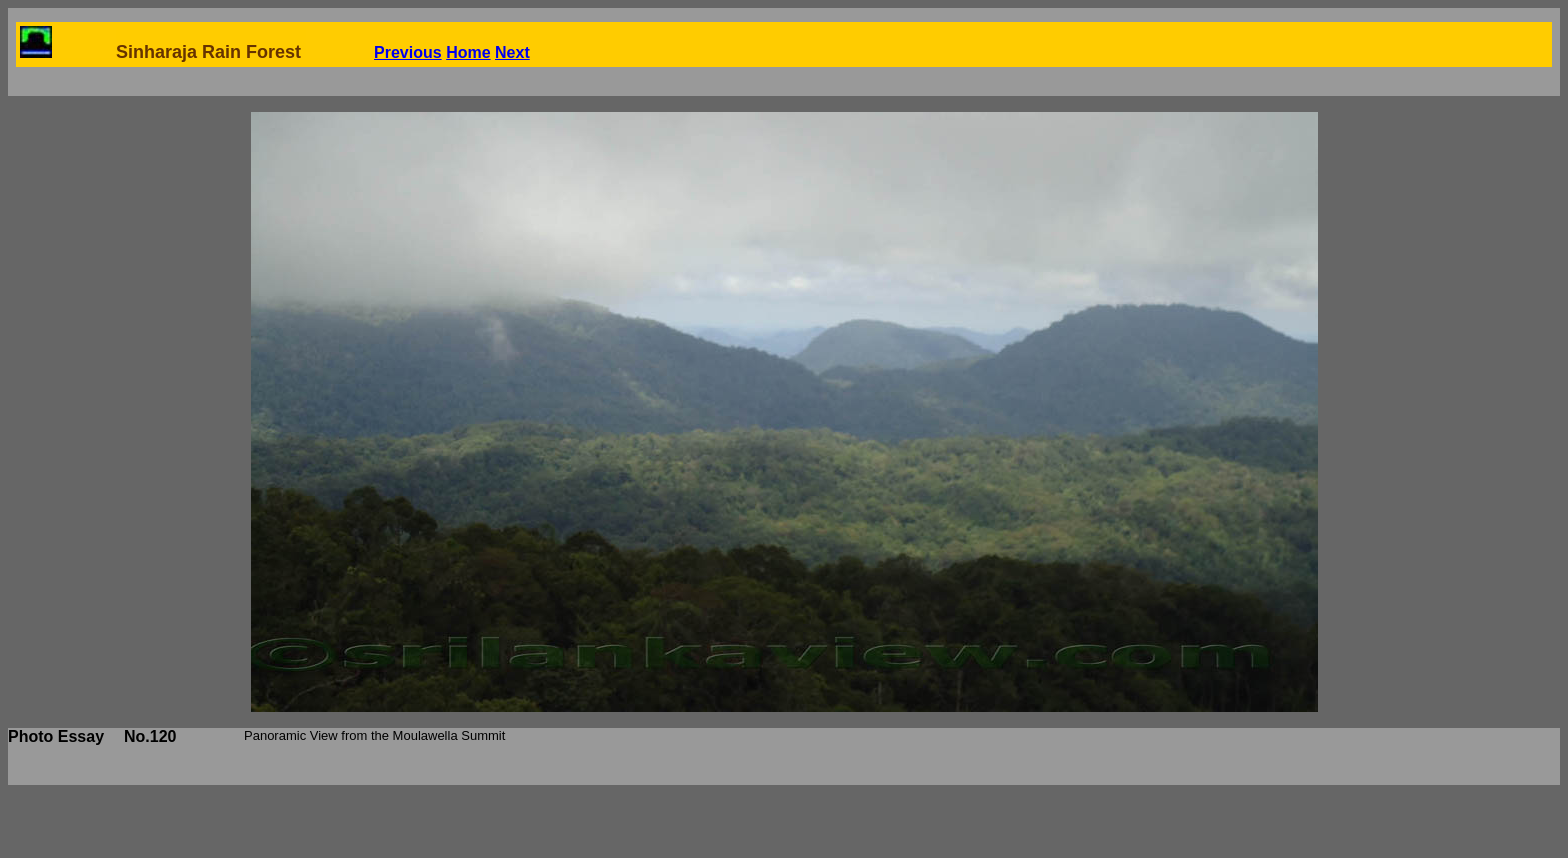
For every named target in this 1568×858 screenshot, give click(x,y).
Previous (408, 52)
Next (512, 52)
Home (468, 52)
